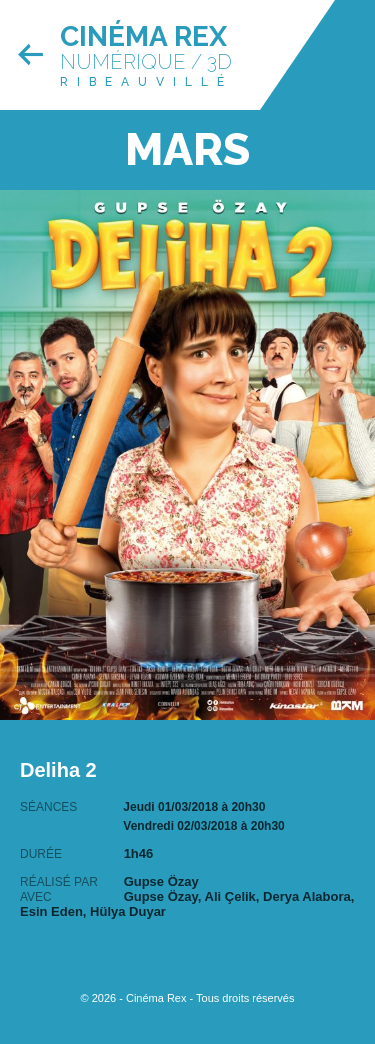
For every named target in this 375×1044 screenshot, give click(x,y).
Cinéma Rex (143, 36)
